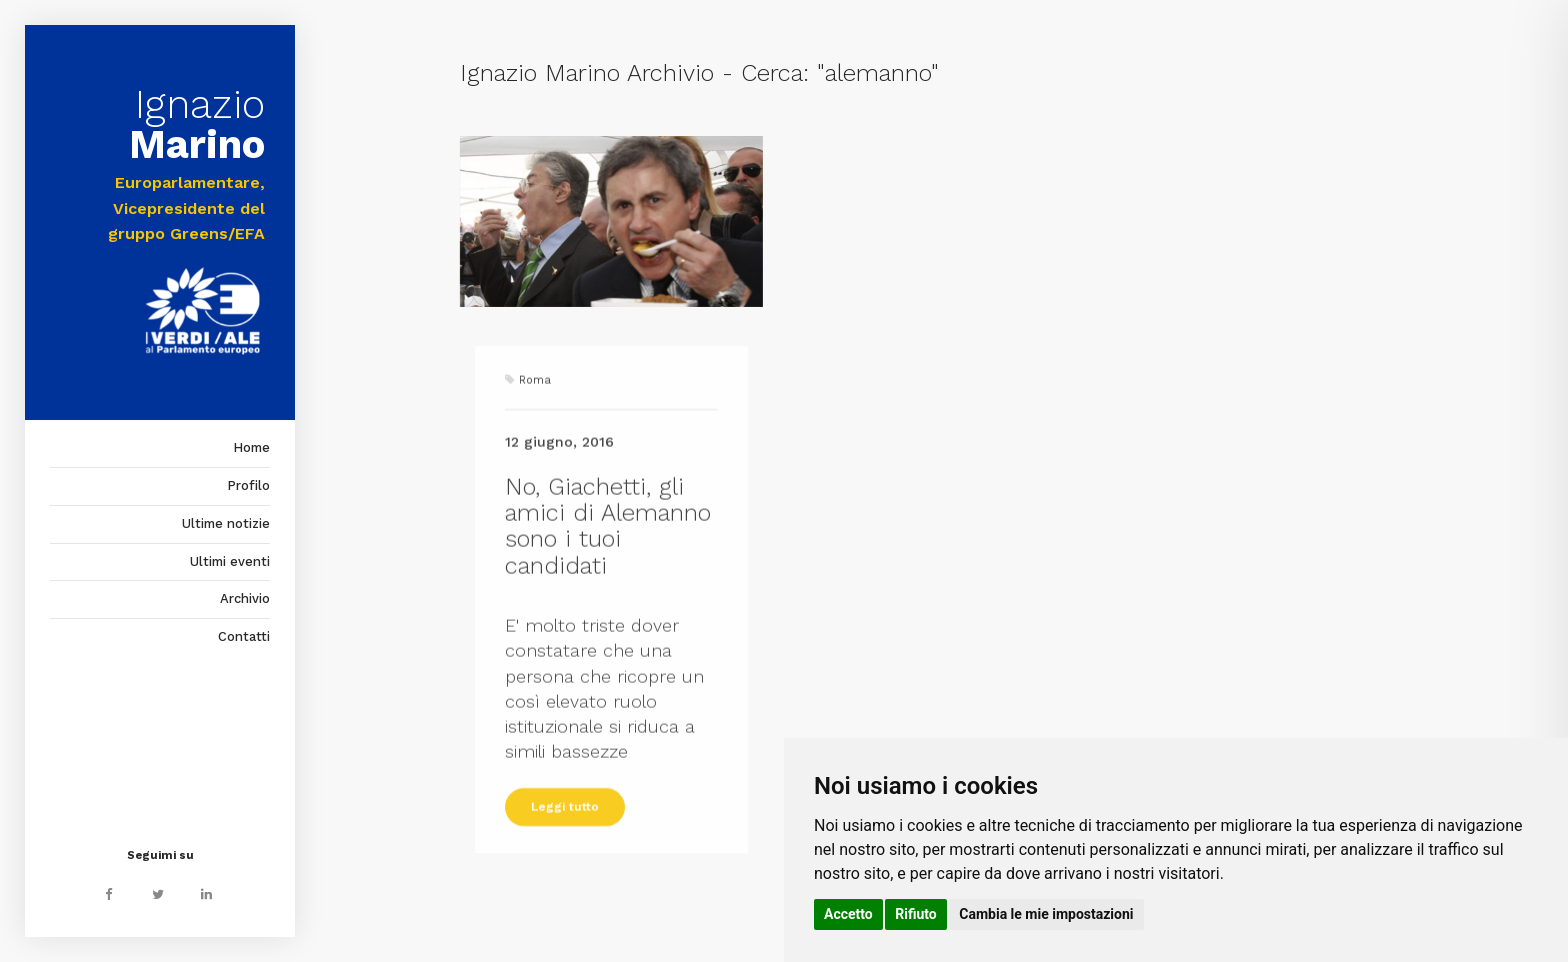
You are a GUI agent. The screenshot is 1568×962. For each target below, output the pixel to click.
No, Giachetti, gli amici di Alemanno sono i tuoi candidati (608, 589)
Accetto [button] (848, 914)
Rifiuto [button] (916, 914)
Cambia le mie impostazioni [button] (1046, 914)
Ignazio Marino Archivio (587, 73)
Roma (535, 443)
